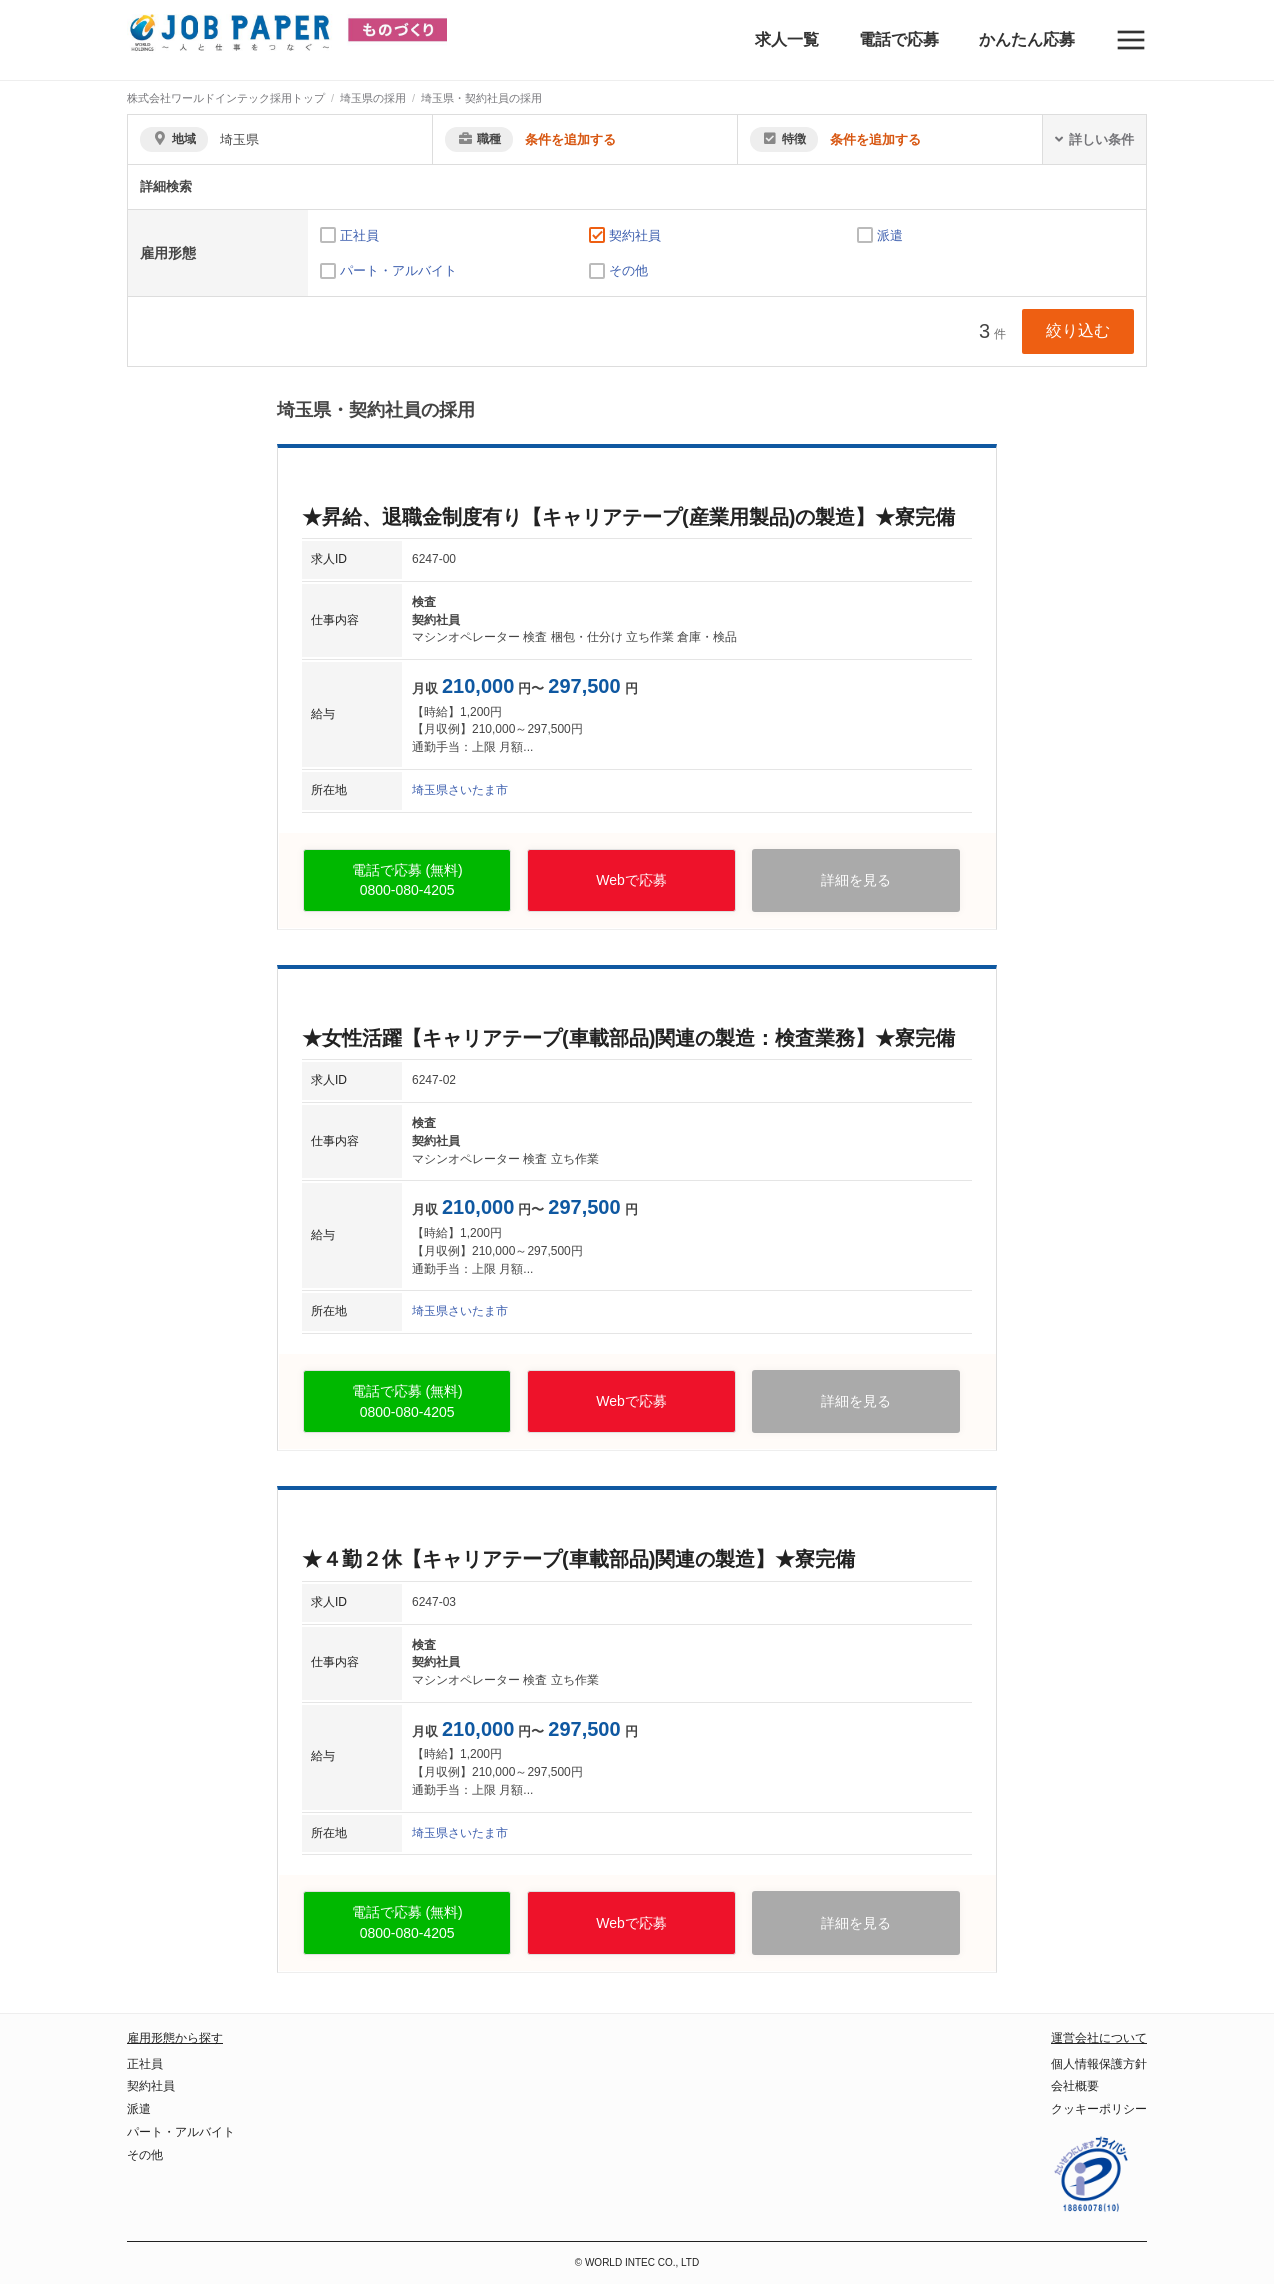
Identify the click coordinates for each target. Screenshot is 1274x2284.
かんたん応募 (1027, 39)
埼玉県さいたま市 (460, 790)
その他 (628, 270)
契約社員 (635, 235)
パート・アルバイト (398, 270)
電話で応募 (899, 39)
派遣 (890, 235)
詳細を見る (856, 880)
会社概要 (1075, 2086)
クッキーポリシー (1099, 2109)
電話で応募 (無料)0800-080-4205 (407, 880)
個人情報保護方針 (1099, 2064)
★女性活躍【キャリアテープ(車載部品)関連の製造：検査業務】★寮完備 (628, 1038)
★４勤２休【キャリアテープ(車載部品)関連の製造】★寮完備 (578, 1559)
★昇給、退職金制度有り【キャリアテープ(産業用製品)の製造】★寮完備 (628, 517)
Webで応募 (631, 880)
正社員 (359, 235)
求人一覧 (787, 39)
